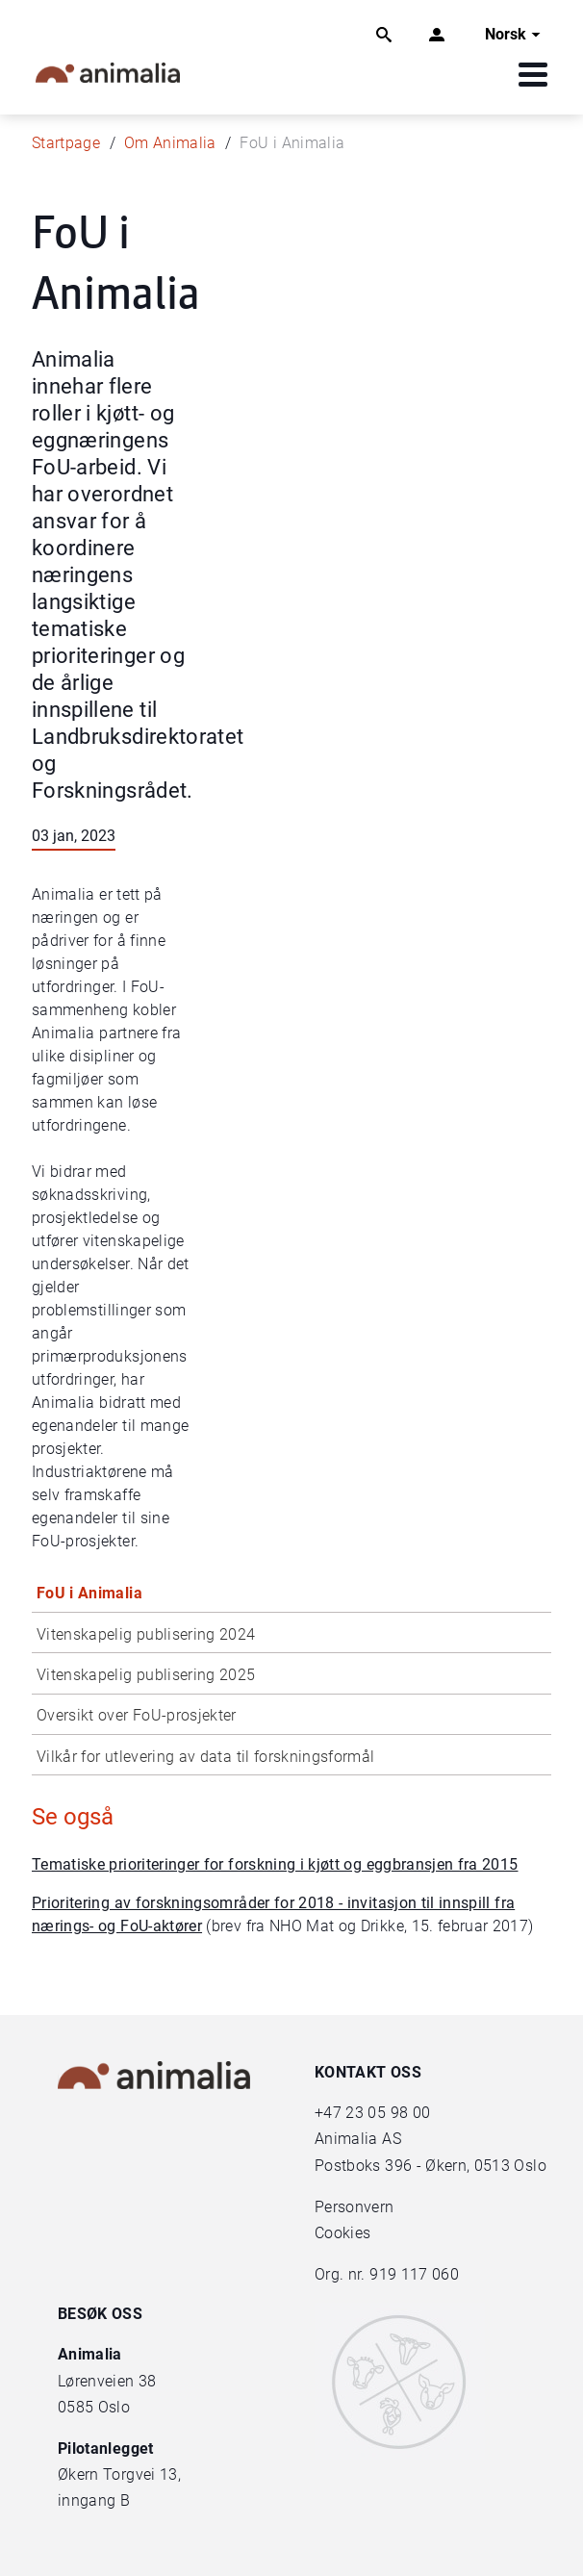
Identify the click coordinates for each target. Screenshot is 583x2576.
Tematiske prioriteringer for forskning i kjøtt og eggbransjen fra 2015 (275, 1864)
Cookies (342, 2233)
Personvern (354, 2207)
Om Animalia (170, 143)
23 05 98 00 (387, 2113)
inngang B (94, 2500)
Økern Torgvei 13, (121, 2474)
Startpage (66, 143)
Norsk (515, 34)
